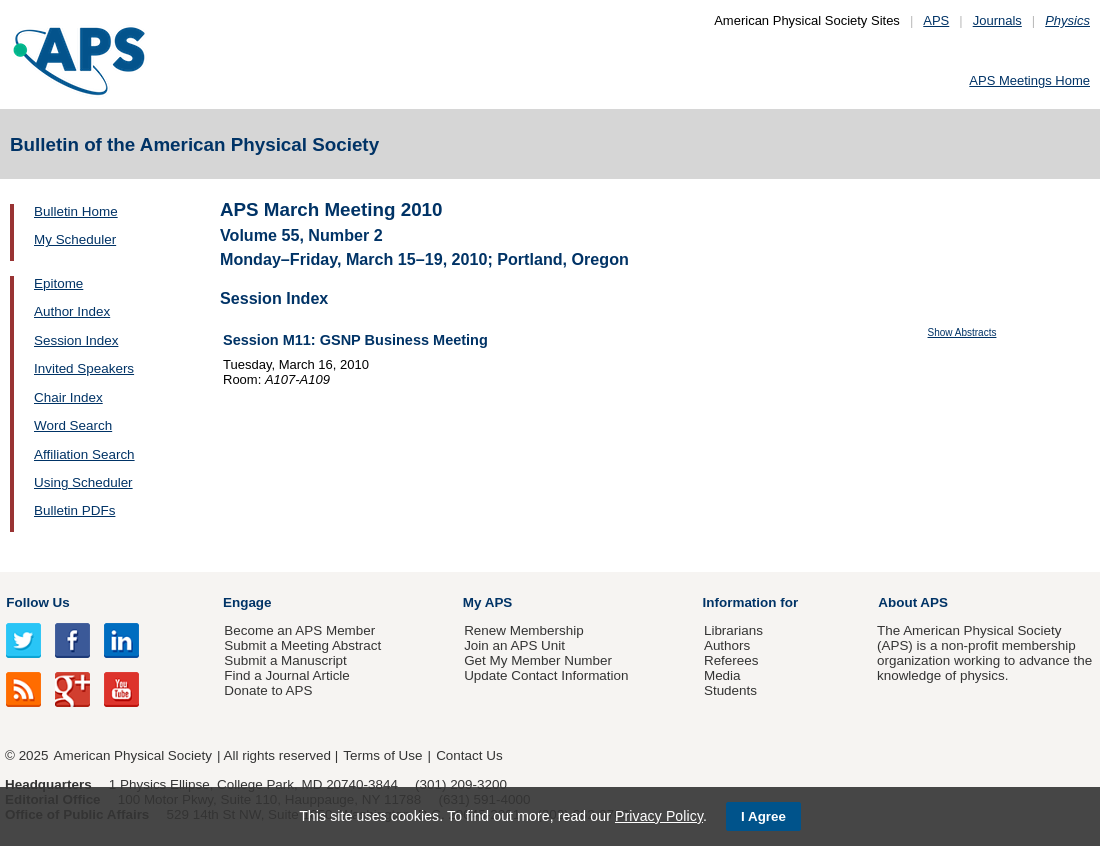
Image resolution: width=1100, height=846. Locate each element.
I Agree (763, 816)
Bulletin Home (76, 211)
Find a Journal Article (286, 675)
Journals (997, 20)
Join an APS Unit (514, 645)
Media (722, 675)
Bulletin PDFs (74, 510)
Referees (731, 660)
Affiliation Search (84, 454)
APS (936, 20)
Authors (727, 645)
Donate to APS (268, 690)
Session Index (76, 340)
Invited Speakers (84, 368)
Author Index (72, 311)
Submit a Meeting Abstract (302, 645)
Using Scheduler (83, 482)
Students (730, 690)
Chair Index (68, 397)
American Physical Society (133, 755)
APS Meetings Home (1029, 80)
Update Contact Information (546, 675)
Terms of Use (382, 755)
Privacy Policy (659, 816)
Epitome (58, 283)
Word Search (73, 425)
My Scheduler (75, 239)
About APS (913, 602)
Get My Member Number (538, 660)
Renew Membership (524, 630)
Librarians (733, 630)
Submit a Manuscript (285, 660)
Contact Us (469, 755)
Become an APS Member (299, 630)
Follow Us (37, 602)
